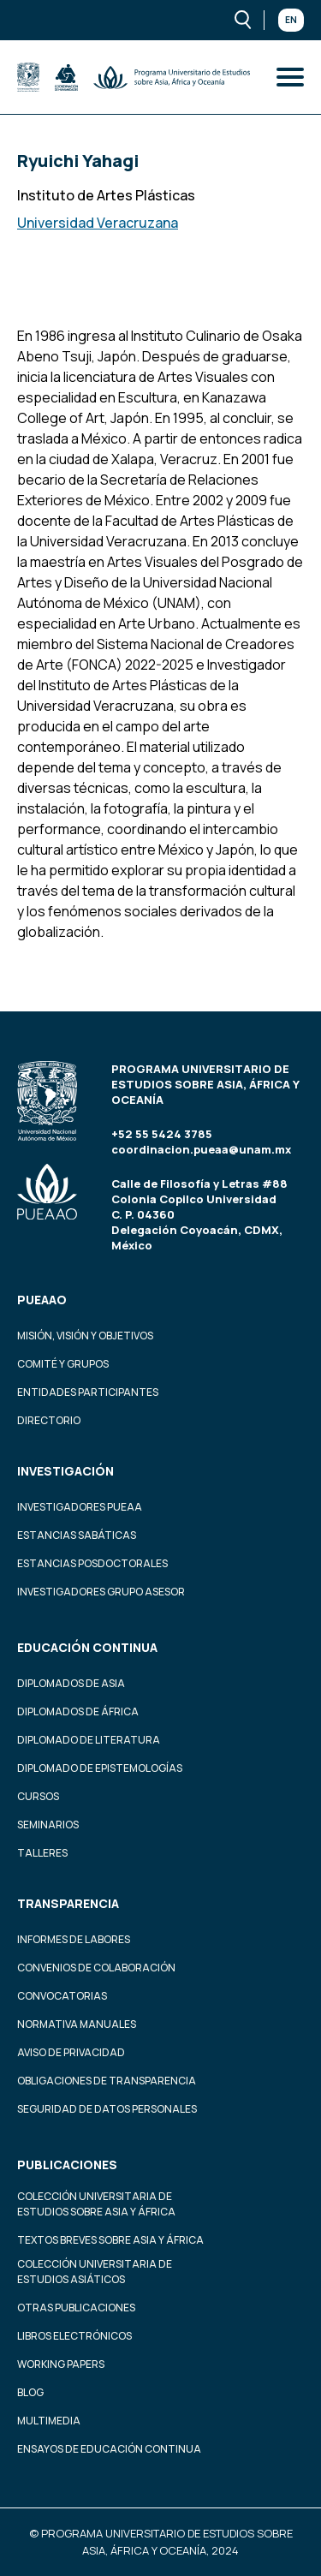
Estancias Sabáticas (76, 1535)
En (291, 20)
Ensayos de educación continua (109, 2449)
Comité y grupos (63, 1364)
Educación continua (87, 1647)
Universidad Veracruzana (97, 222)
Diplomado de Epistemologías (99, 1768)
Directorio (48, 1420)
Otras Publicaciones (76, 2307)
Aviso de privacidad (71, 2052)
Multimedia (48, 2420)
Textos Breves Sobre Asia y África (110, 2240)
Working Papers (60, 2364)
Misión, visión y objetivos (85, 1335)
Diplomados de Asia (71, 1683)
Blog (30, 2392)
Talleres (42, 1853)
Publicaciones (67, 2164)
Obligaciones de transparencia (106, 2080)
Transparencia (68, 1903)
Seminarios (48, 1824)
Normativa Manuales (76, 2024)
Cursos (38, 1796)
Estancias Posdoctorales (92, 1563)
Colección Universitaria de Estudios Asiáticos (94, 2272)
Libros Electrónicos (74, 2336)
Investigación (65, 1471)
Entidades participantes (87, 1392)
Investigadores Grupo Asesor (101, 1591)
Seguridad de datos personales (107, 2109)
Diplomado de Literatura (88, 1739)
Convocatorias (62, 1996)
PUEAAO (42, 1299)
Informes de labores (73, 1939)
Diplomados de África (78, 1711)
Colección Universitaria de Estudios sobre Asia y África (96, 2204)
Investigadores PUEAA (79, 1507)
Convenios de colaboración (96, 1967)
